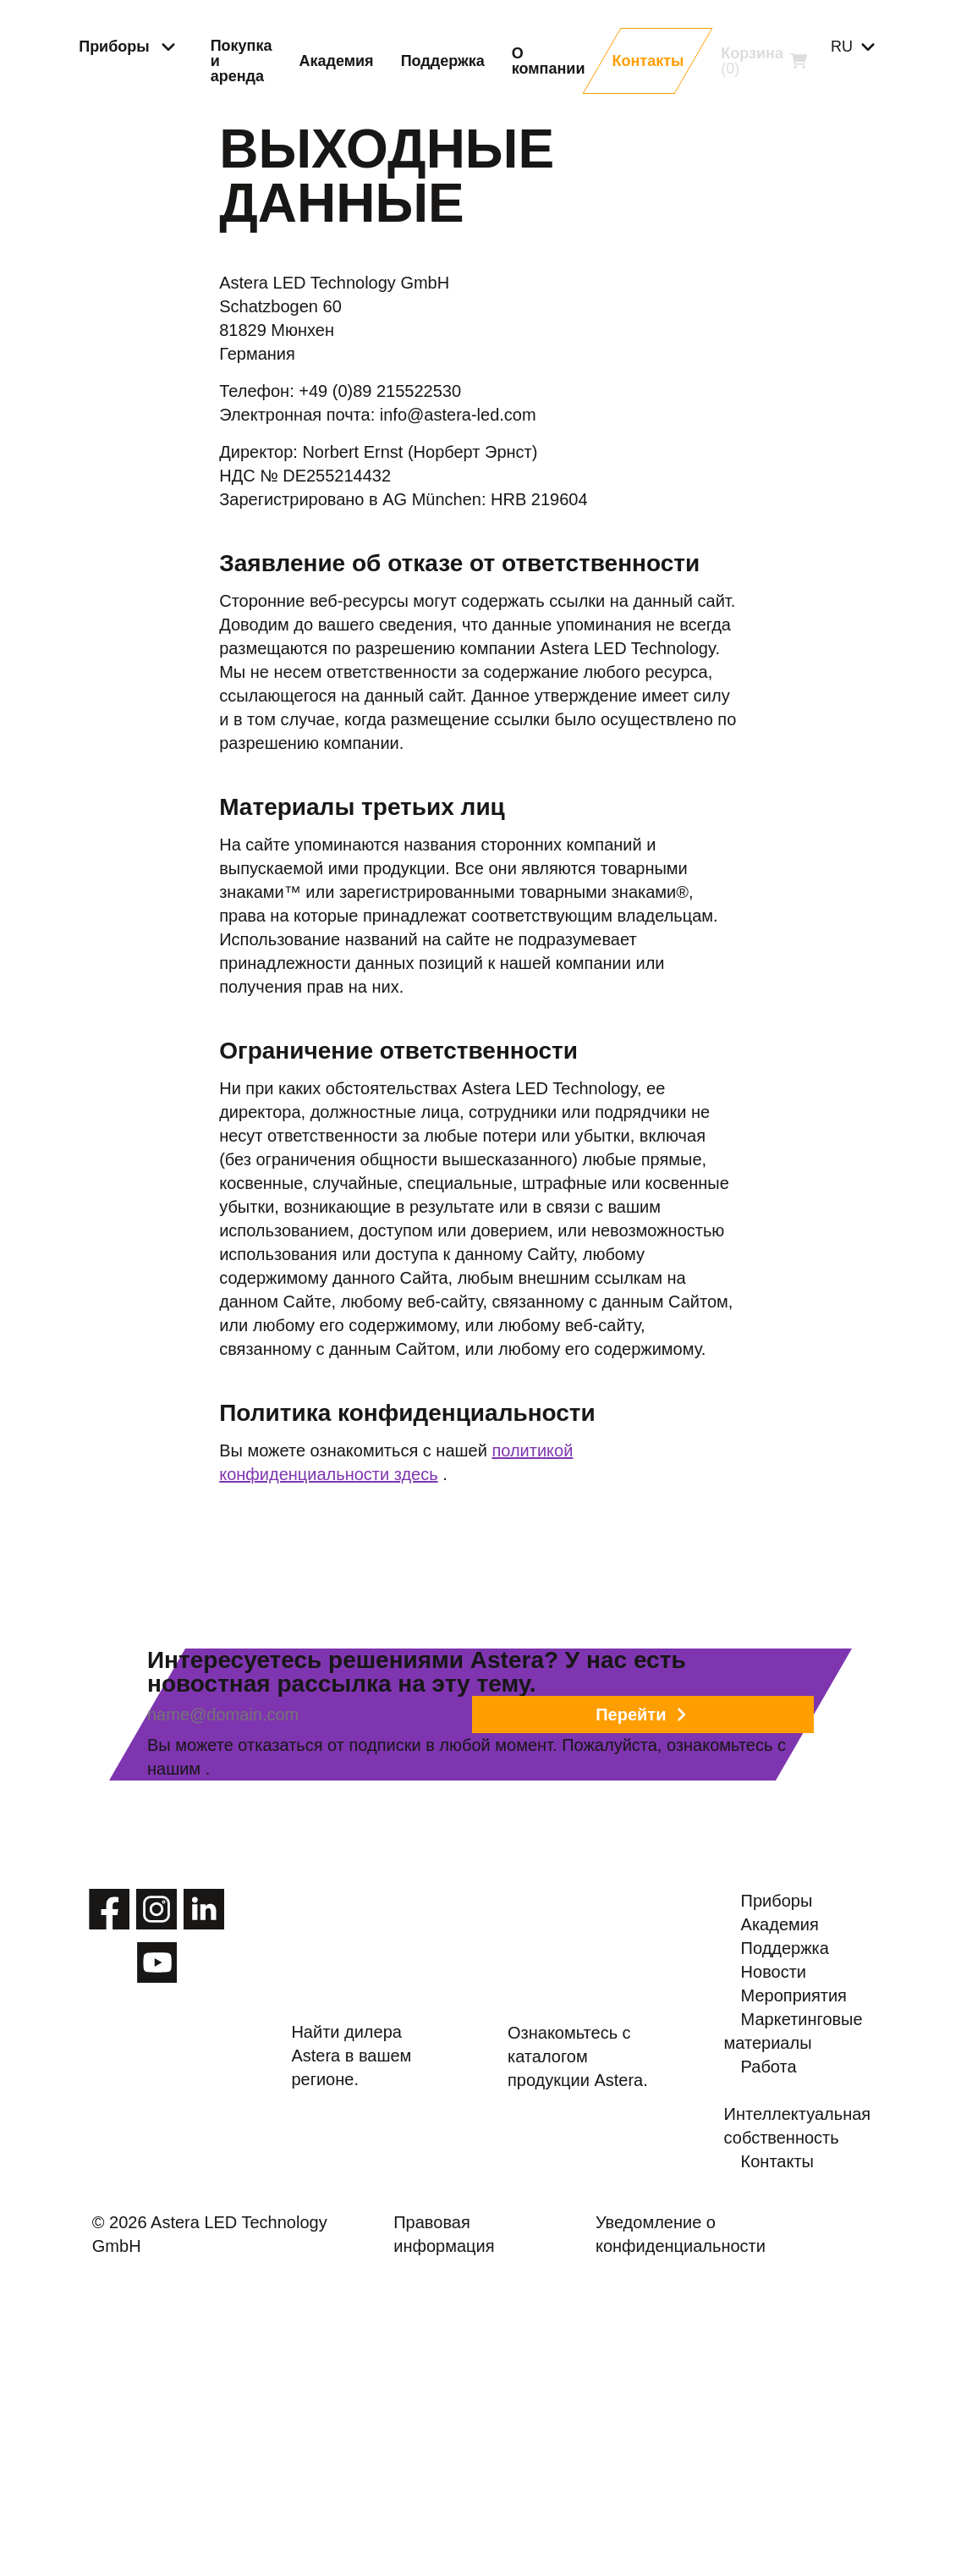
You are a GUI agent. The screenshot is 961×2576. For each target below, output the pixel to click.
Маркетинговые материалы (807, 2280)
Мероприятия (797, 2224)
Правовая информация (478, 2515)
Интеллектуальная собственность (819, 2391)
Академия (782, 2092)
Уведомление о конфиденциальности (703, 2515)
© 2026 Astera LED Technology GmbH (255, 2515)
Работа (770, 2335)
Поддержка (787, 2136)
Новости (776, 2180)
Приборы (780, 2048)
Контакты (781, 2447)
